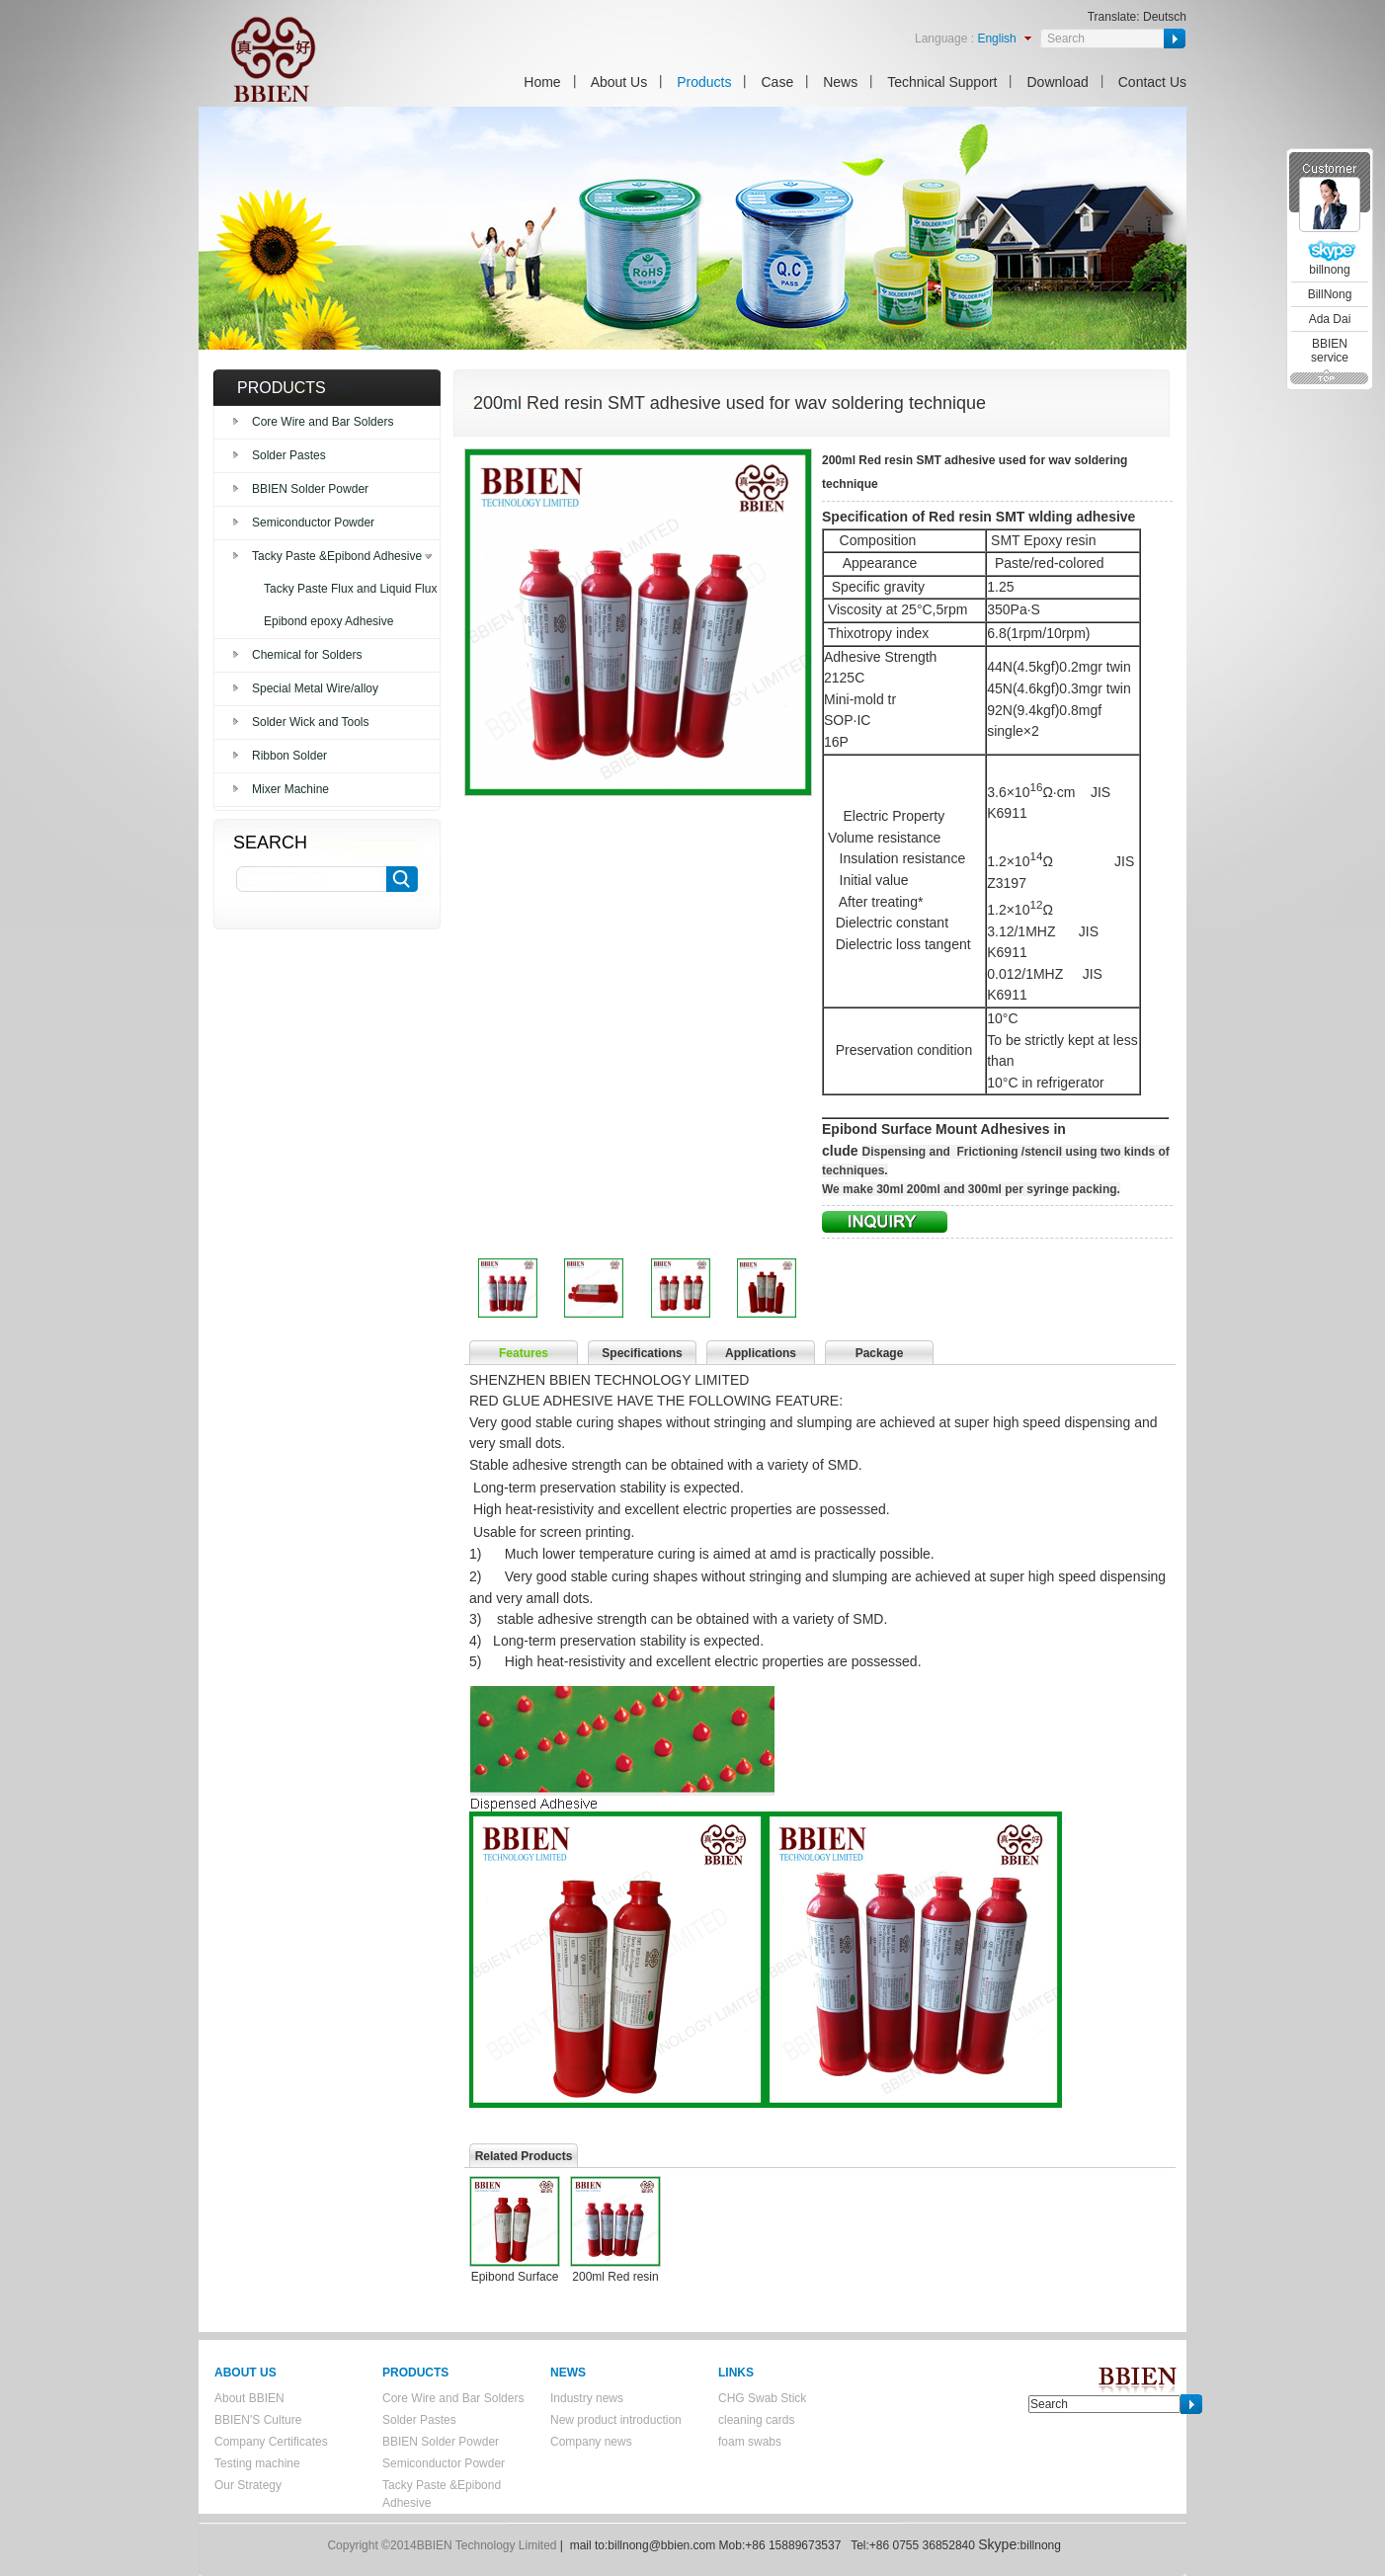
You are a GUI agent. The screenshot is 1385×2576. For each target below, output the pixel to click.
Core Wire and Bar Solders (322, 422)
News (840, 82)
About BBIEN (249, 2398)
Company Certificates (271, 2442)
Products (704, 82)
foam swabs (749, 2442)
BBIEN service (1329, 350)
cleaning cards (756, 2420)
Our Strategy (248, 2485)
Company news (591, 2442)
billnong (1329, 270)
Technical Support (942, 82)
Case (777, 82)
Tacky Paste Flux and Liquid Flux (350, 589)
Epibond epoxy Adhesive (328, 621)
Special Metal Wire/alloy (315, 688)
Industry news (586, 2398)
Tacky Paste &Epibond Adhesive (337, 556)
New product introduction (616, 2420)
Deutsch (1164, 17)
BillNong (1330, 294)
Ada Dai (1330, 319)
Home (542, 82)
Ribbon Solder (289, 756)
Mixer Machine (290, 789)
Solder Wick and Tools (310, 722)
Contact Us (1152, 82)
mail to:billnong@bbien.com (643, 2545)
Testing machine (257, 2463)
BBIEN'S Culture (257, 2420)
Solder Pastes (289, 455)
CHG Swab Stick (762, 2398)
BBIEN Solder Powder (310, 489)
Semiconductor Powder (313, 522)
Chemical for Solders (307, 655)
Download (1057, 82)
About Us (619, 82)
